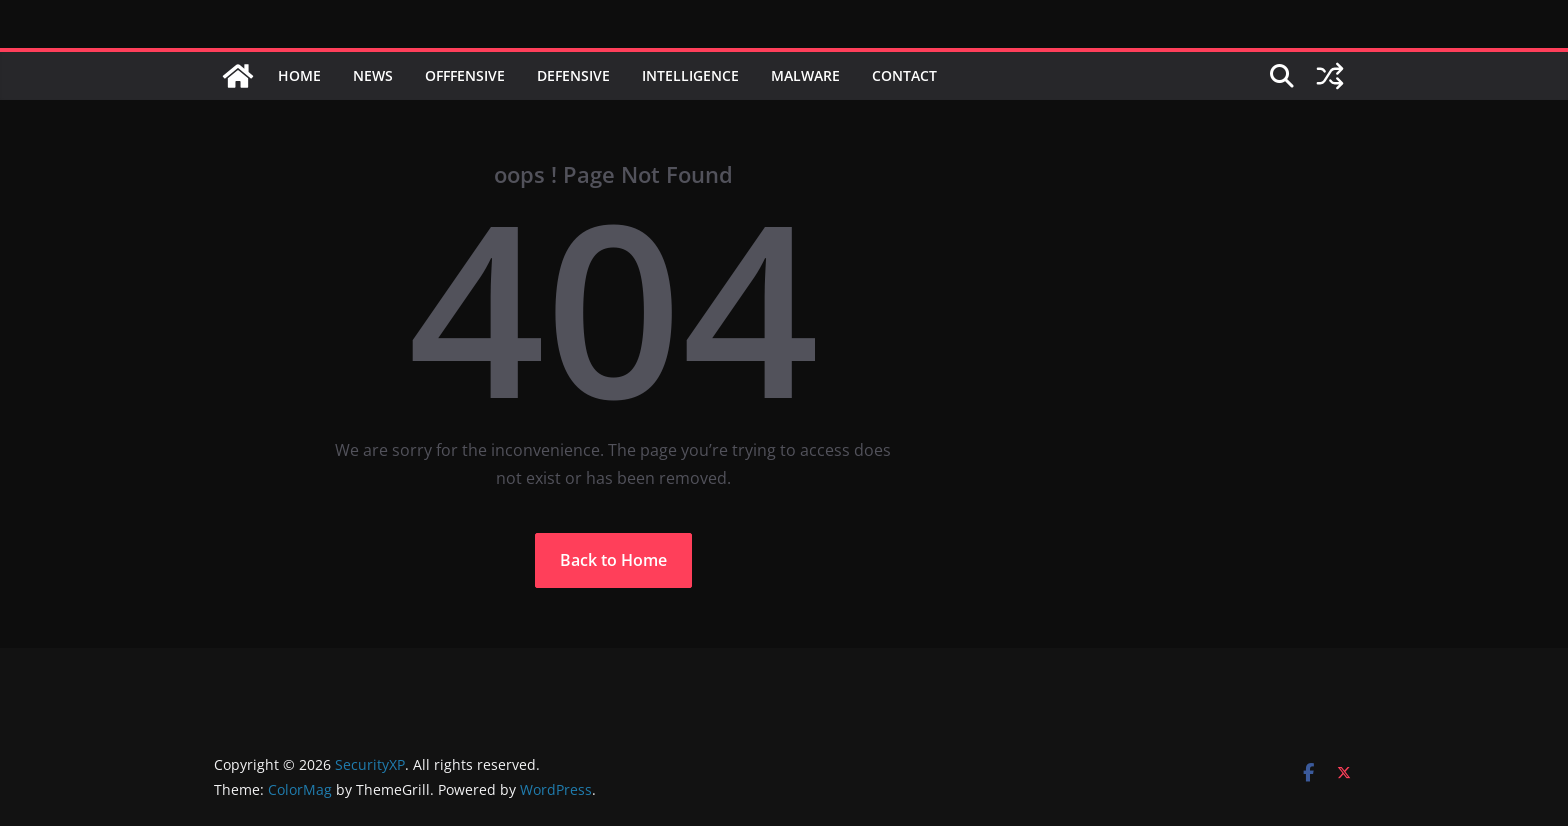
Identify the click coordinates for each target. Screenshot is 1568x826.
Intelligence (690, 75)
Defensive (573, 75)
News (373, 75)
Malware (805, 75)
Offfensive (465, 75)
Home (299, 75)
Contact (904, 75)
